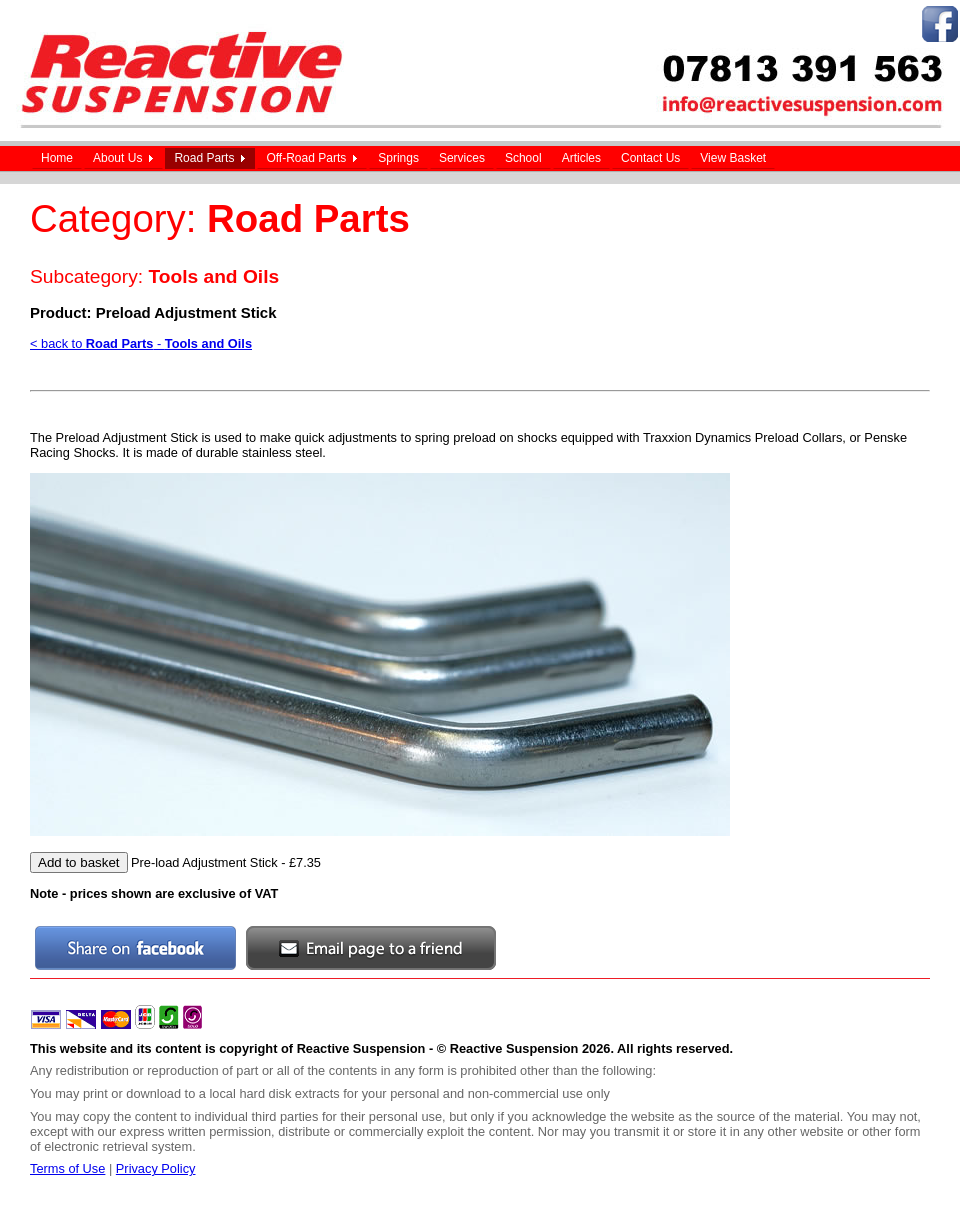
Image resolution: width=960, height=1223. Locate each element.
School (523, 158)
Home (57, 158)
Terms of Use (67, 1168)
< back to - (141, 343)
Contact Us (650, 158)
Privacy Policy (156, 1168)
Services (462, 158)
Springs (398, 158)
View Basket (733, 158)
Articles (581, 158)
